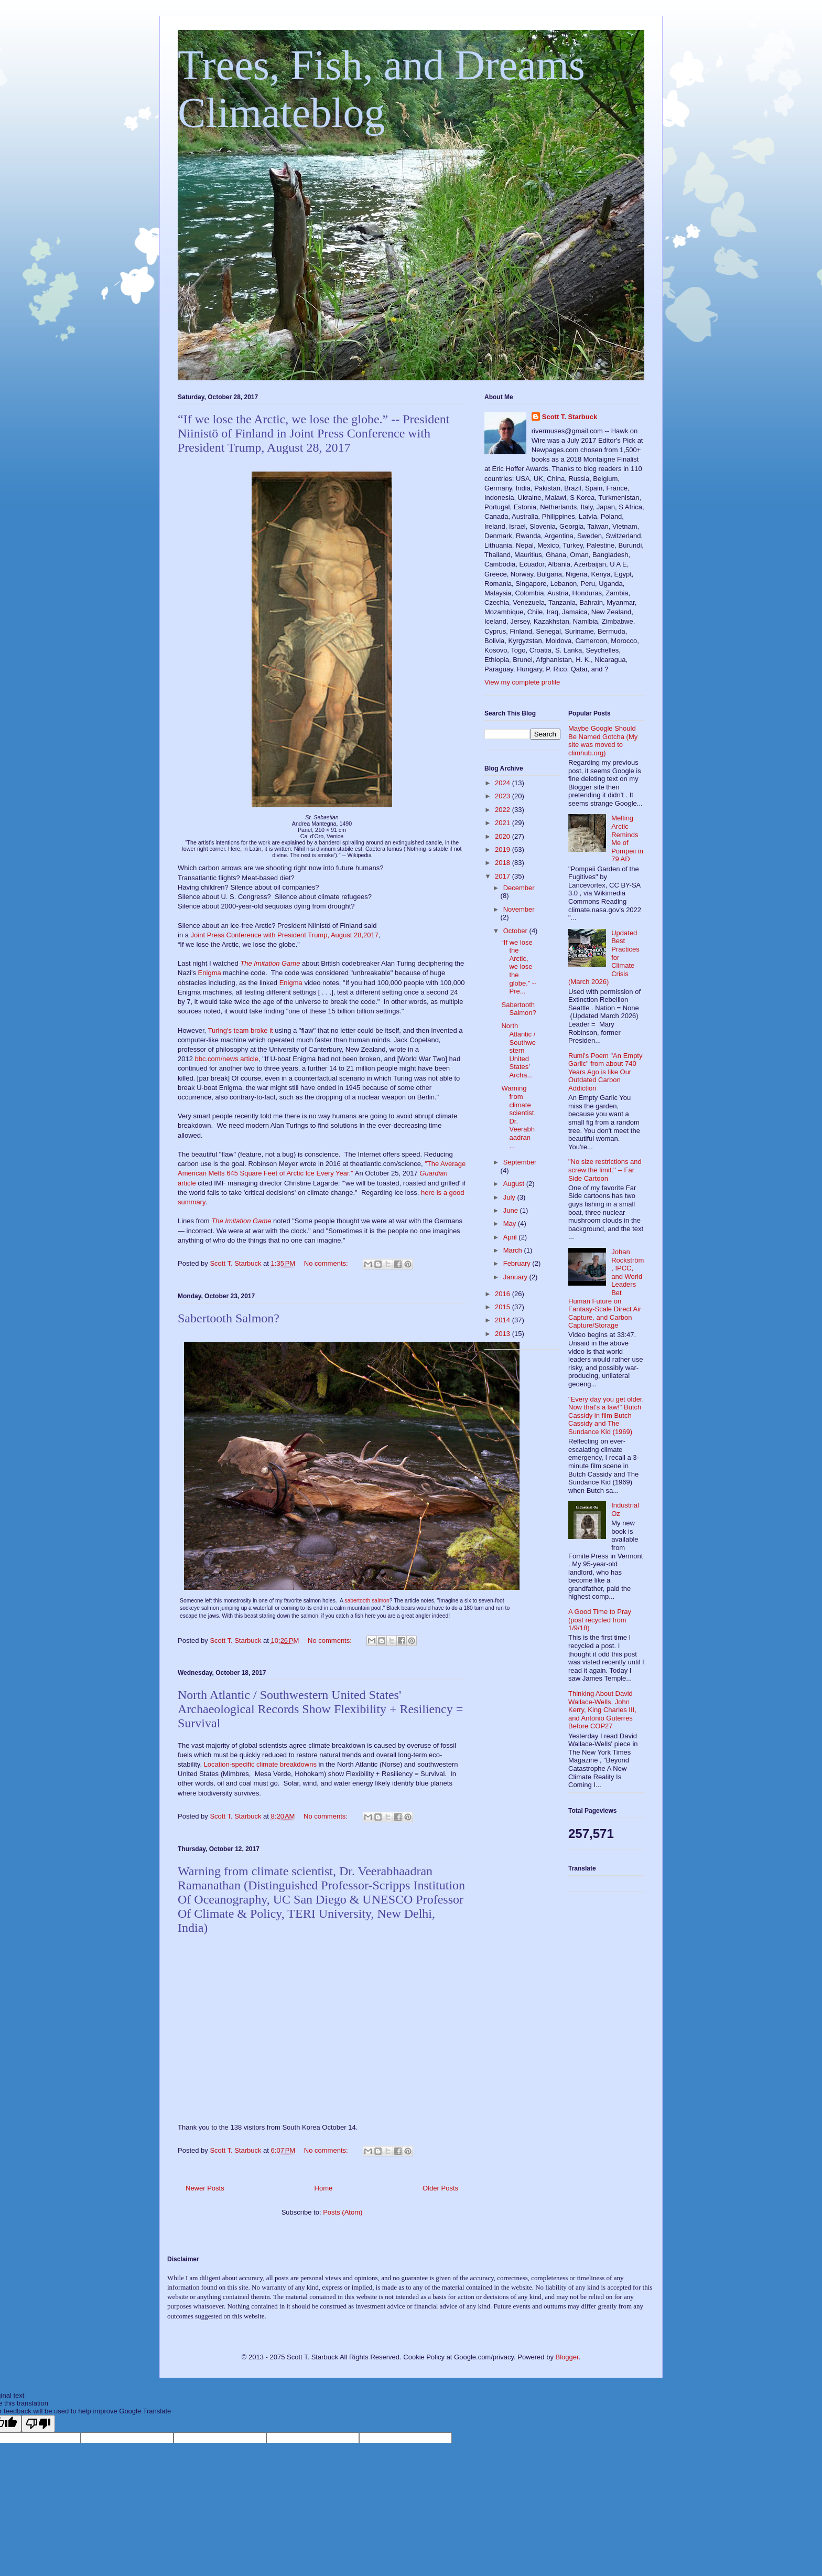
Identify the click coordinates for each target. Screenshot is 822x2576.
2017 (503, 876)
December (519, 888)
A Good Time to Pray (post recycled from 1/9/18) (599, 1620)
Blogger (567, 2357)
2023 (503, 796)
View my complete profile (522, 682)
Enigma (209, 973)
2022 (503, 810)
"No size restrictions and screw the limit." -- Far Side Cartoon (605, 1170)
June (511, 1210)
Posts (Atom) (342, 2212)
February (518, 1263)
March (513, 1250)
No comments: (327, 1263)
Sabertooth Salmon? (228, 1318)
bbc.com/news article (226, 1059)
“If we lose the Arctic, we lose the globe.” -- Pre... (518, 967)
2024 (503, 783)
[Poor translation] (38, 2423)
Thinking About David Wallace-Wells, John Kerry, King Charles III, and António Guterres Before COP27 (602, 1710)
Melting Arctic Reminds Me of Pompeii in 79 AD (627, 838)
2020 (503, 836)
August (514, 1184)
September (520, 1162)
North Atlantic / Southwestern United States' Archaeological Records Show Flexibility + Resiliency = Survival (320, 1709)
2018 (503, 863)
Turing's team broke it (240, 1030)
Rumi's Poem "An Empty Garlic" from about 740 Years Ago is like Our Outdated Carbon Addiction (605, 1072)
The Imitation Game (270, 963)
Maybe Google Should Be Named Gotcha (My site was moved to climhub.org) (602, 740)
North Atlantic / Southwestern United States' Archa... (518, 1050)
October (516, 931)
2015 (503, 1307)
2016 (503, 1294)
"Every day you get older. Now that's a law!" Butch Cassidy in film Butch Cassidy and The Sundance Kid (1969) (606, 1415)
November (519, 909)
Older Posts (440, 2188)
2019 (503, 849)
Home (324, 2188)
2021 (503, 823)
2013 (503, 1334)
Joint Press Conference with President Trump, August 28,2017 (284, 935)
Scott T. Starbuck (569, 417)
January (516, 1277)
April (511, 1237)
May (510, 1223)
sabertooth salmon (366, 1601)
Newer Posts (205, 2188)
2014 (503, 1320)
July (510, 1197)
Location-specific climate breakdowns (260, 1764)
